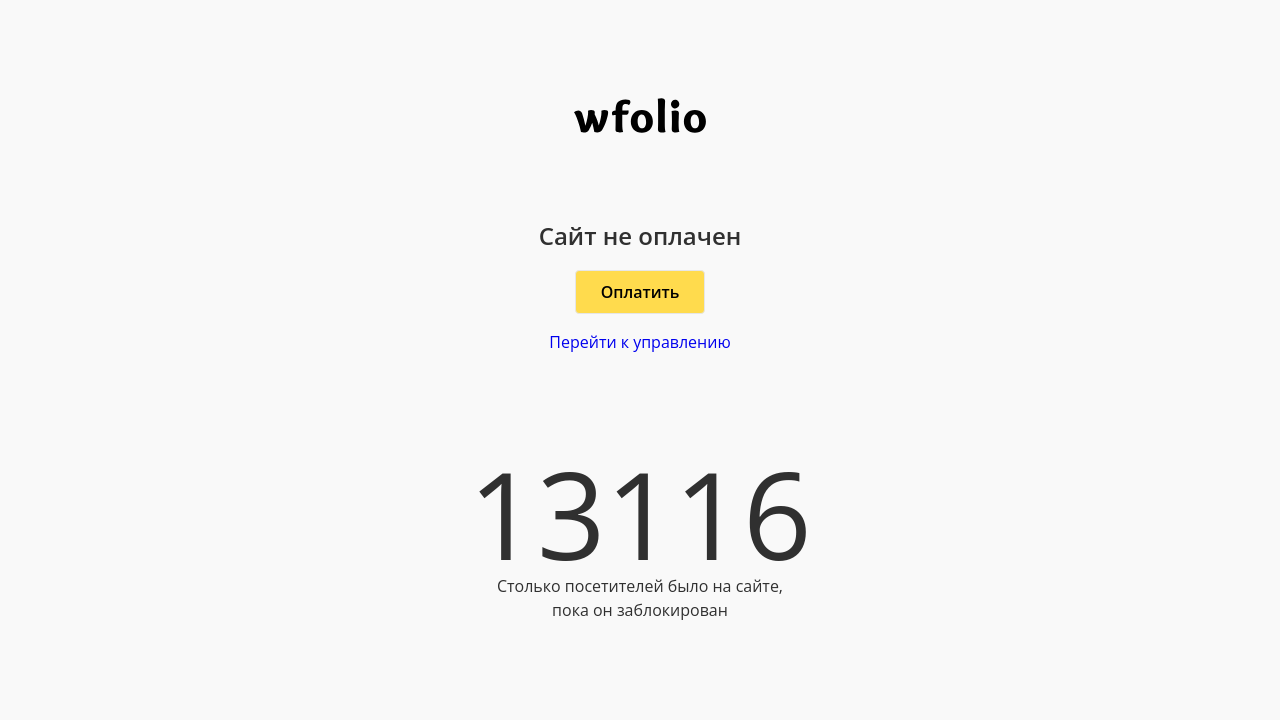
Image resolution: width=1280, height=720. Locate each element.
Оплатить (640, 292)
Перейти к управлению (639, 342)
